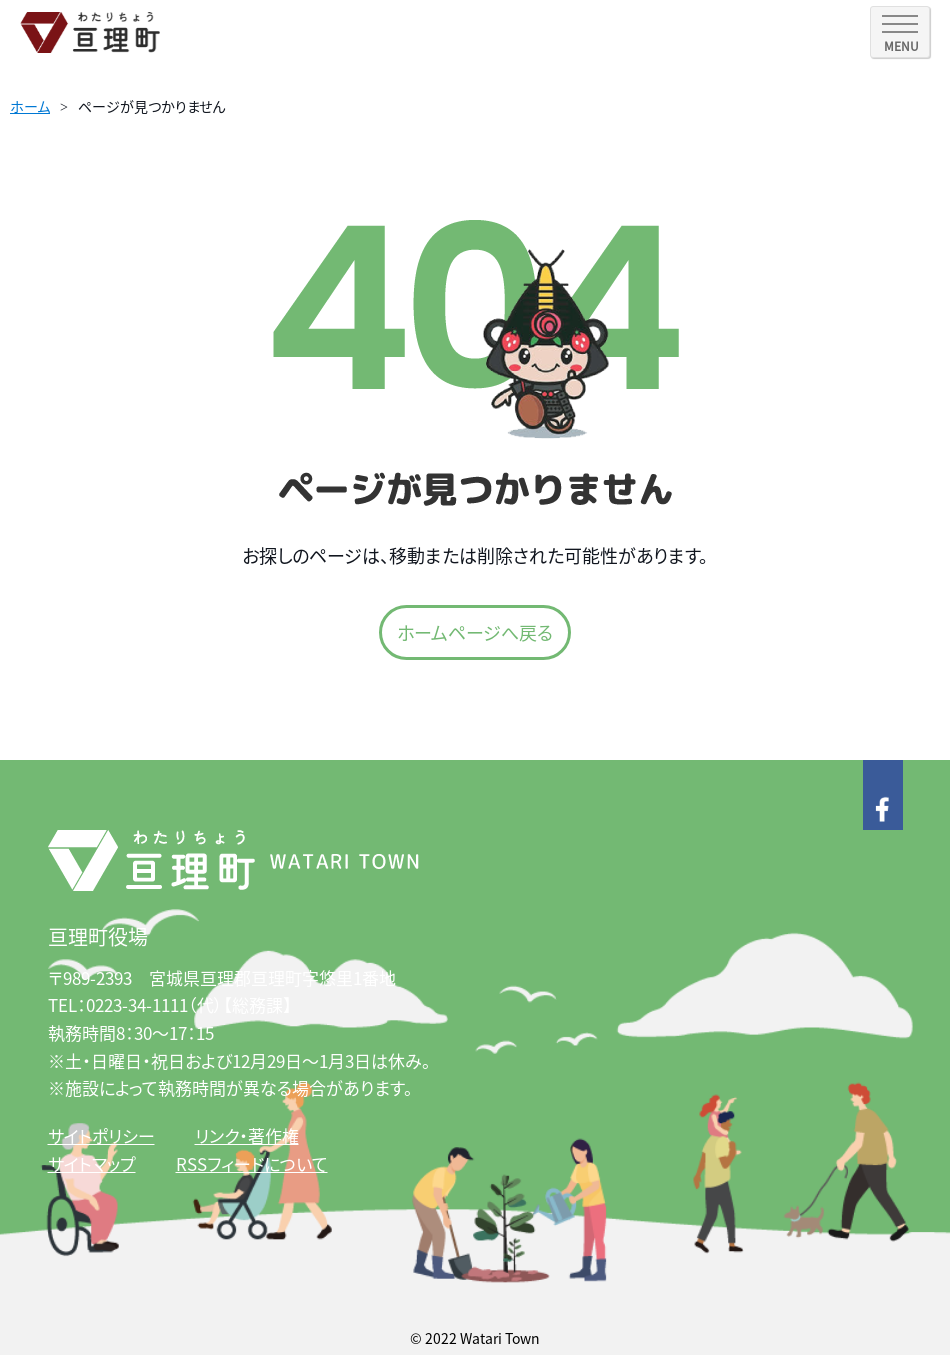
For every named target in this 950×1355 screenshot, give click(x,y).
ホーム (30, 106)
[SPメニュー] (900, 32)
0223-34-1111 (137, 1004)
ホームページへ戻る (475, 632)
